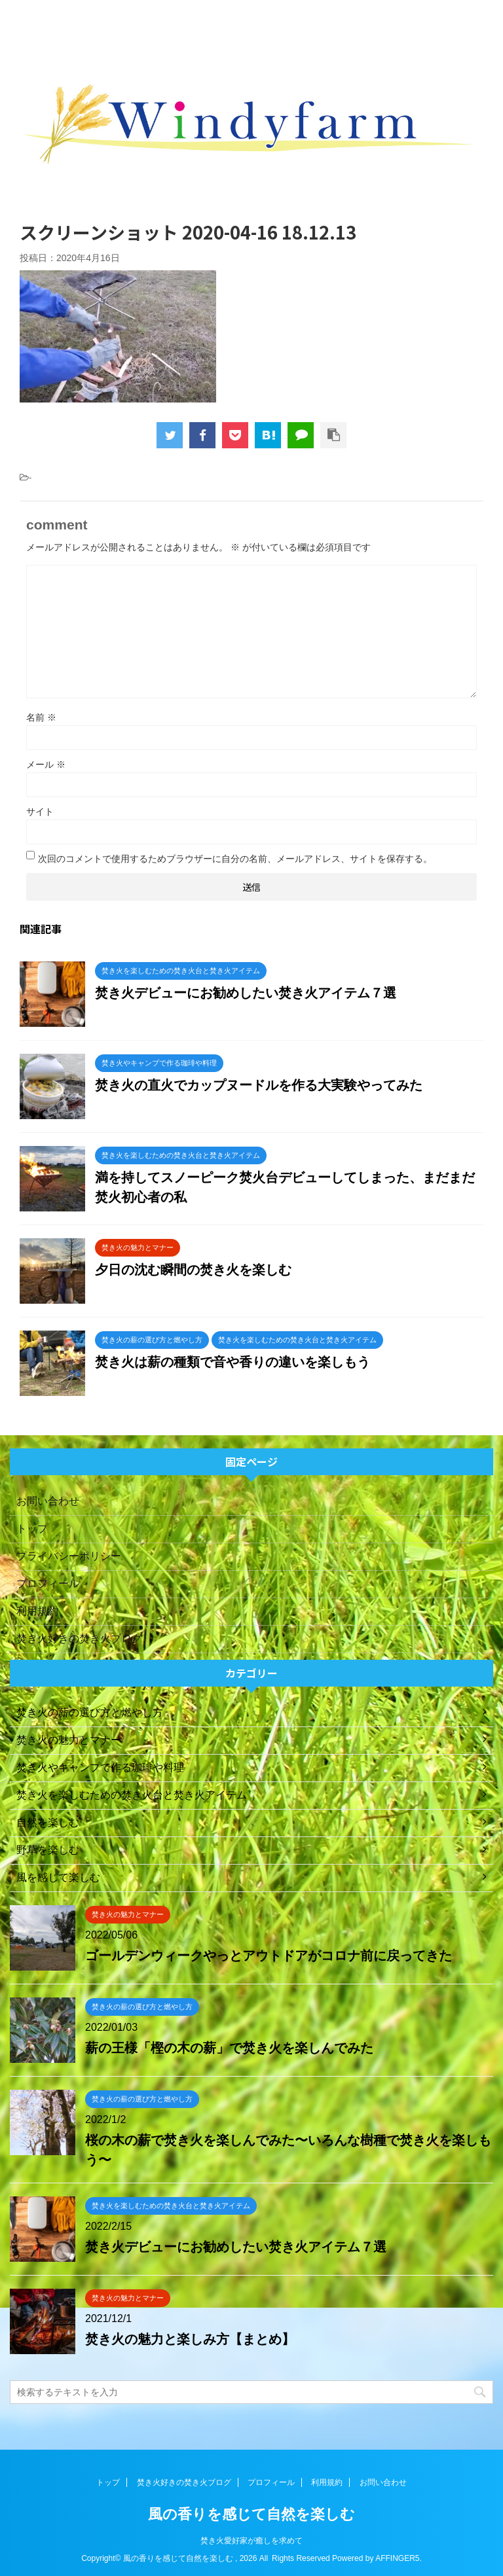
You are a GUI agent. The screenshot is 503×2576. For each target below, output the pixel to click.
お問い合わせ (47, 1501)
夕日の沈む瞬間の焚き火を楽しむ (193, 1269)
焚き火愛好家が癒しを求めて (251, 2540)
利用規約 (37, 1611)
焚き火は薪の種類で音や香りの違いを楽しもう (232, 1362)
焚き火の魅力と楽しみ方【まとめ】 (190, 2339)
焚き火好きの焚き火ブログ (79, 1638)
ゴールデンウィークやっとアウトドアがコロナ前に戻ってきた (268, 1955)
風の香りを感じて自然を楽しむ (251, 2514)
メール (45, 764)
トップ (32, 1528)
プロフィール (47, 1583)
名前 (41, 717)
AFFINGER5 (397, 2558)
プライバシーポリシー (68, 1556)
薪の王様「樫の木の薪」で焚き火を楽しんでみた (229, 2048)
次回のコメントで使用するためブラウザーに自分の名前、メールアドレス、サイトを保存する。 (235, 858)
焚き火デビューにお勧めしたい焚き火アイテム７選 (245, 993)
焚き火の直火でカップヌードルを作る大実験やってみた (258, 1085)
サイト (40, 811)
